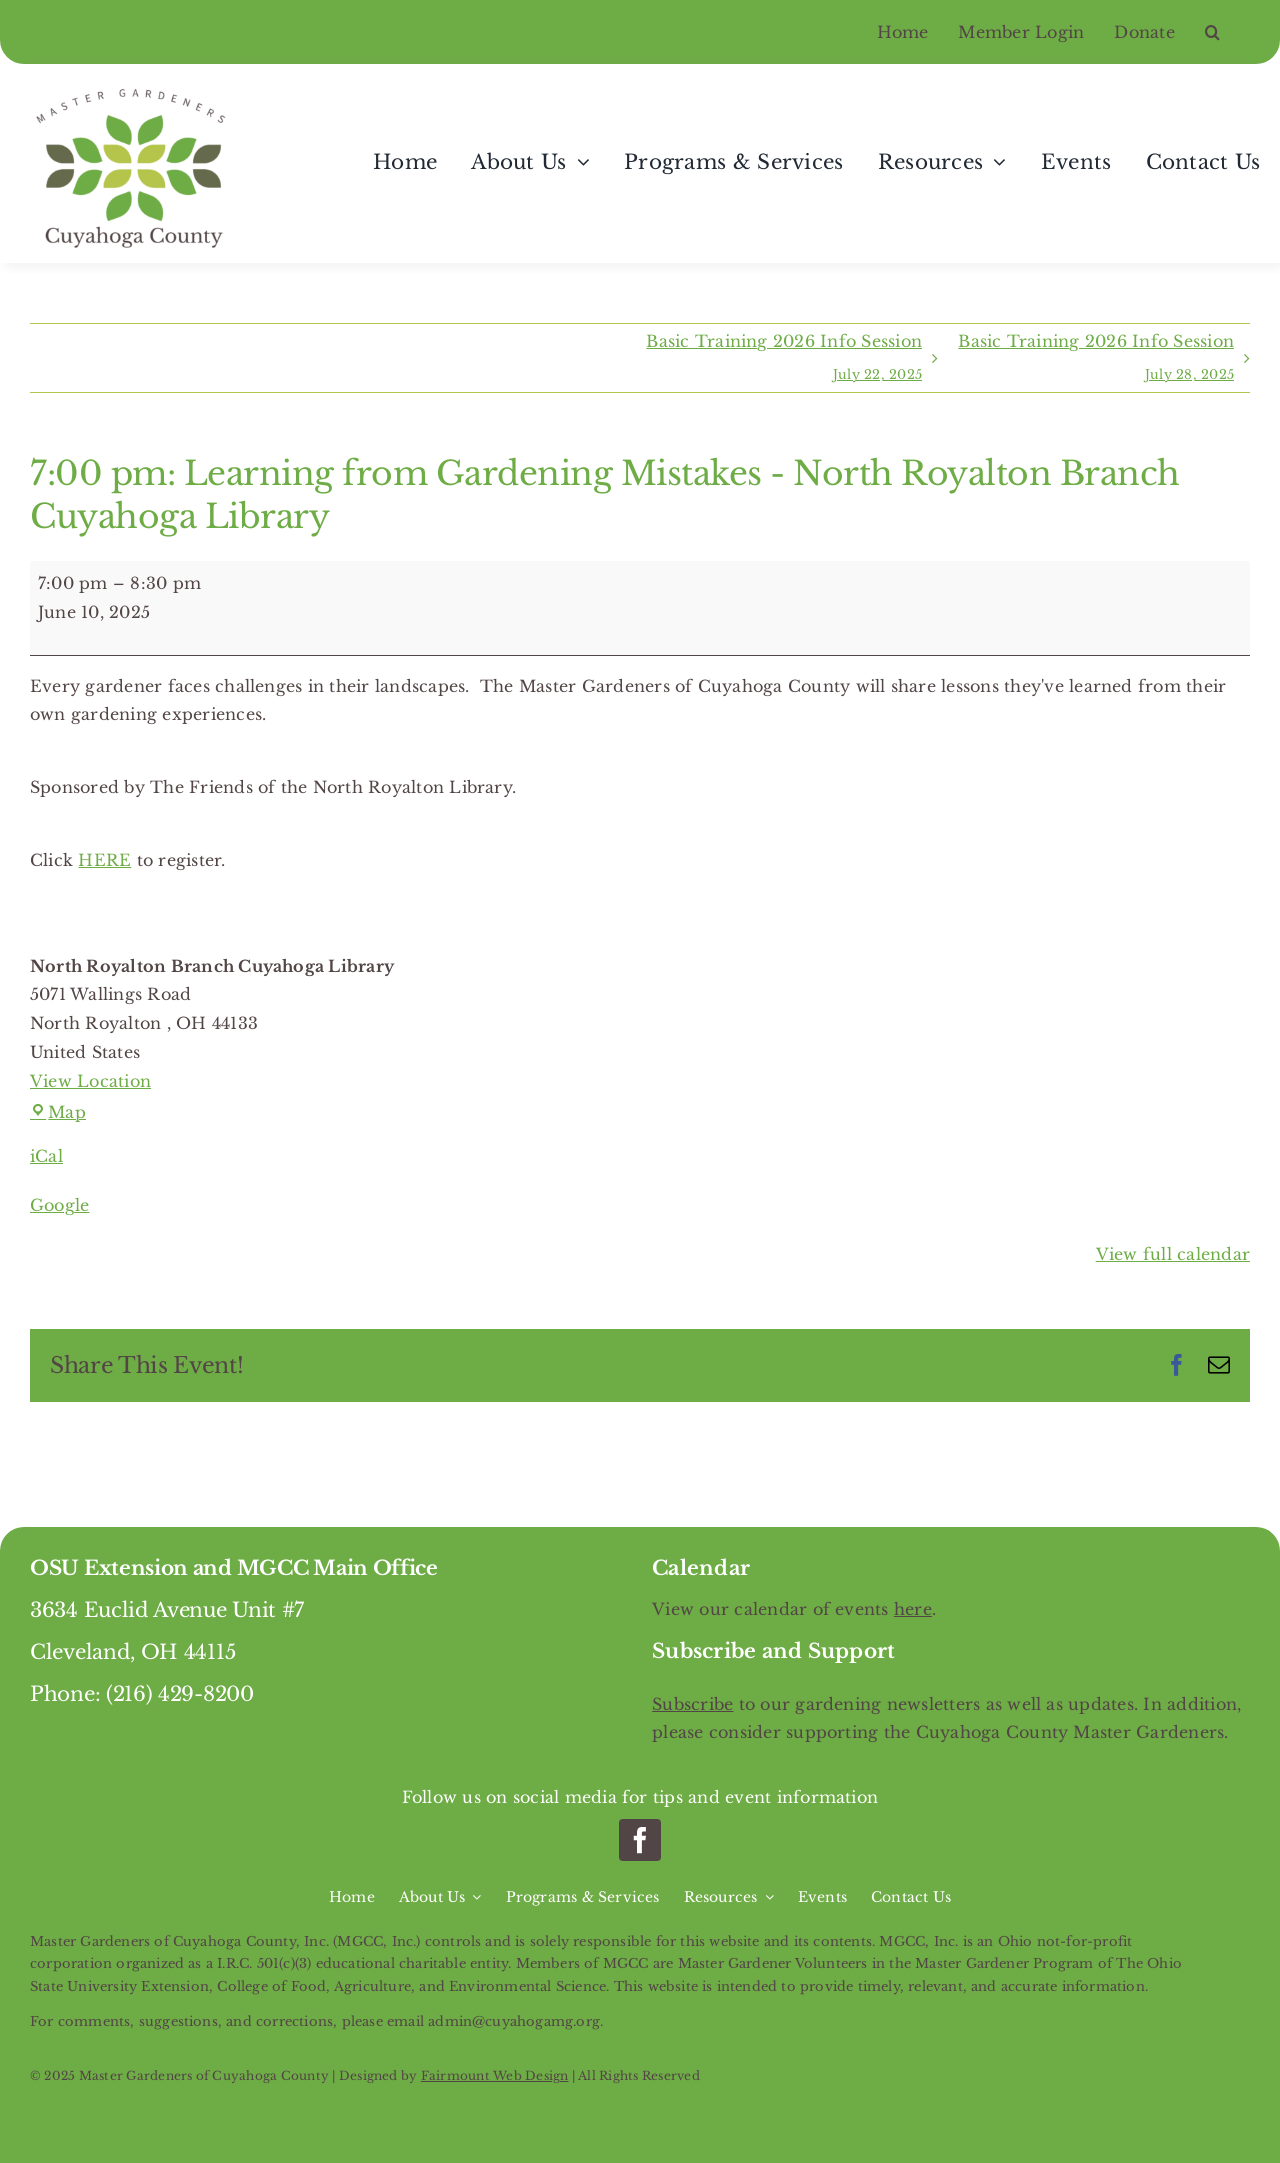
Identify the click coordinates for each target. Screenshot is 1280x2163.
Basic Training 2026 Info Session (784, 361)
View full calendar (1173, 1254)
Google (59, 1205)
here (913, 1609)
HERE (104, 860)
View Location (90, 1081)
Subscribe (692, 1704)
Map (58, 1112)
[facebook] (640, 1840)
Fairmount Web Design (495, 2075)
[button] (1227, 32)
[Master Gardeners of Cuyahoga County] (135, 89)
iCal (46, 1156)
